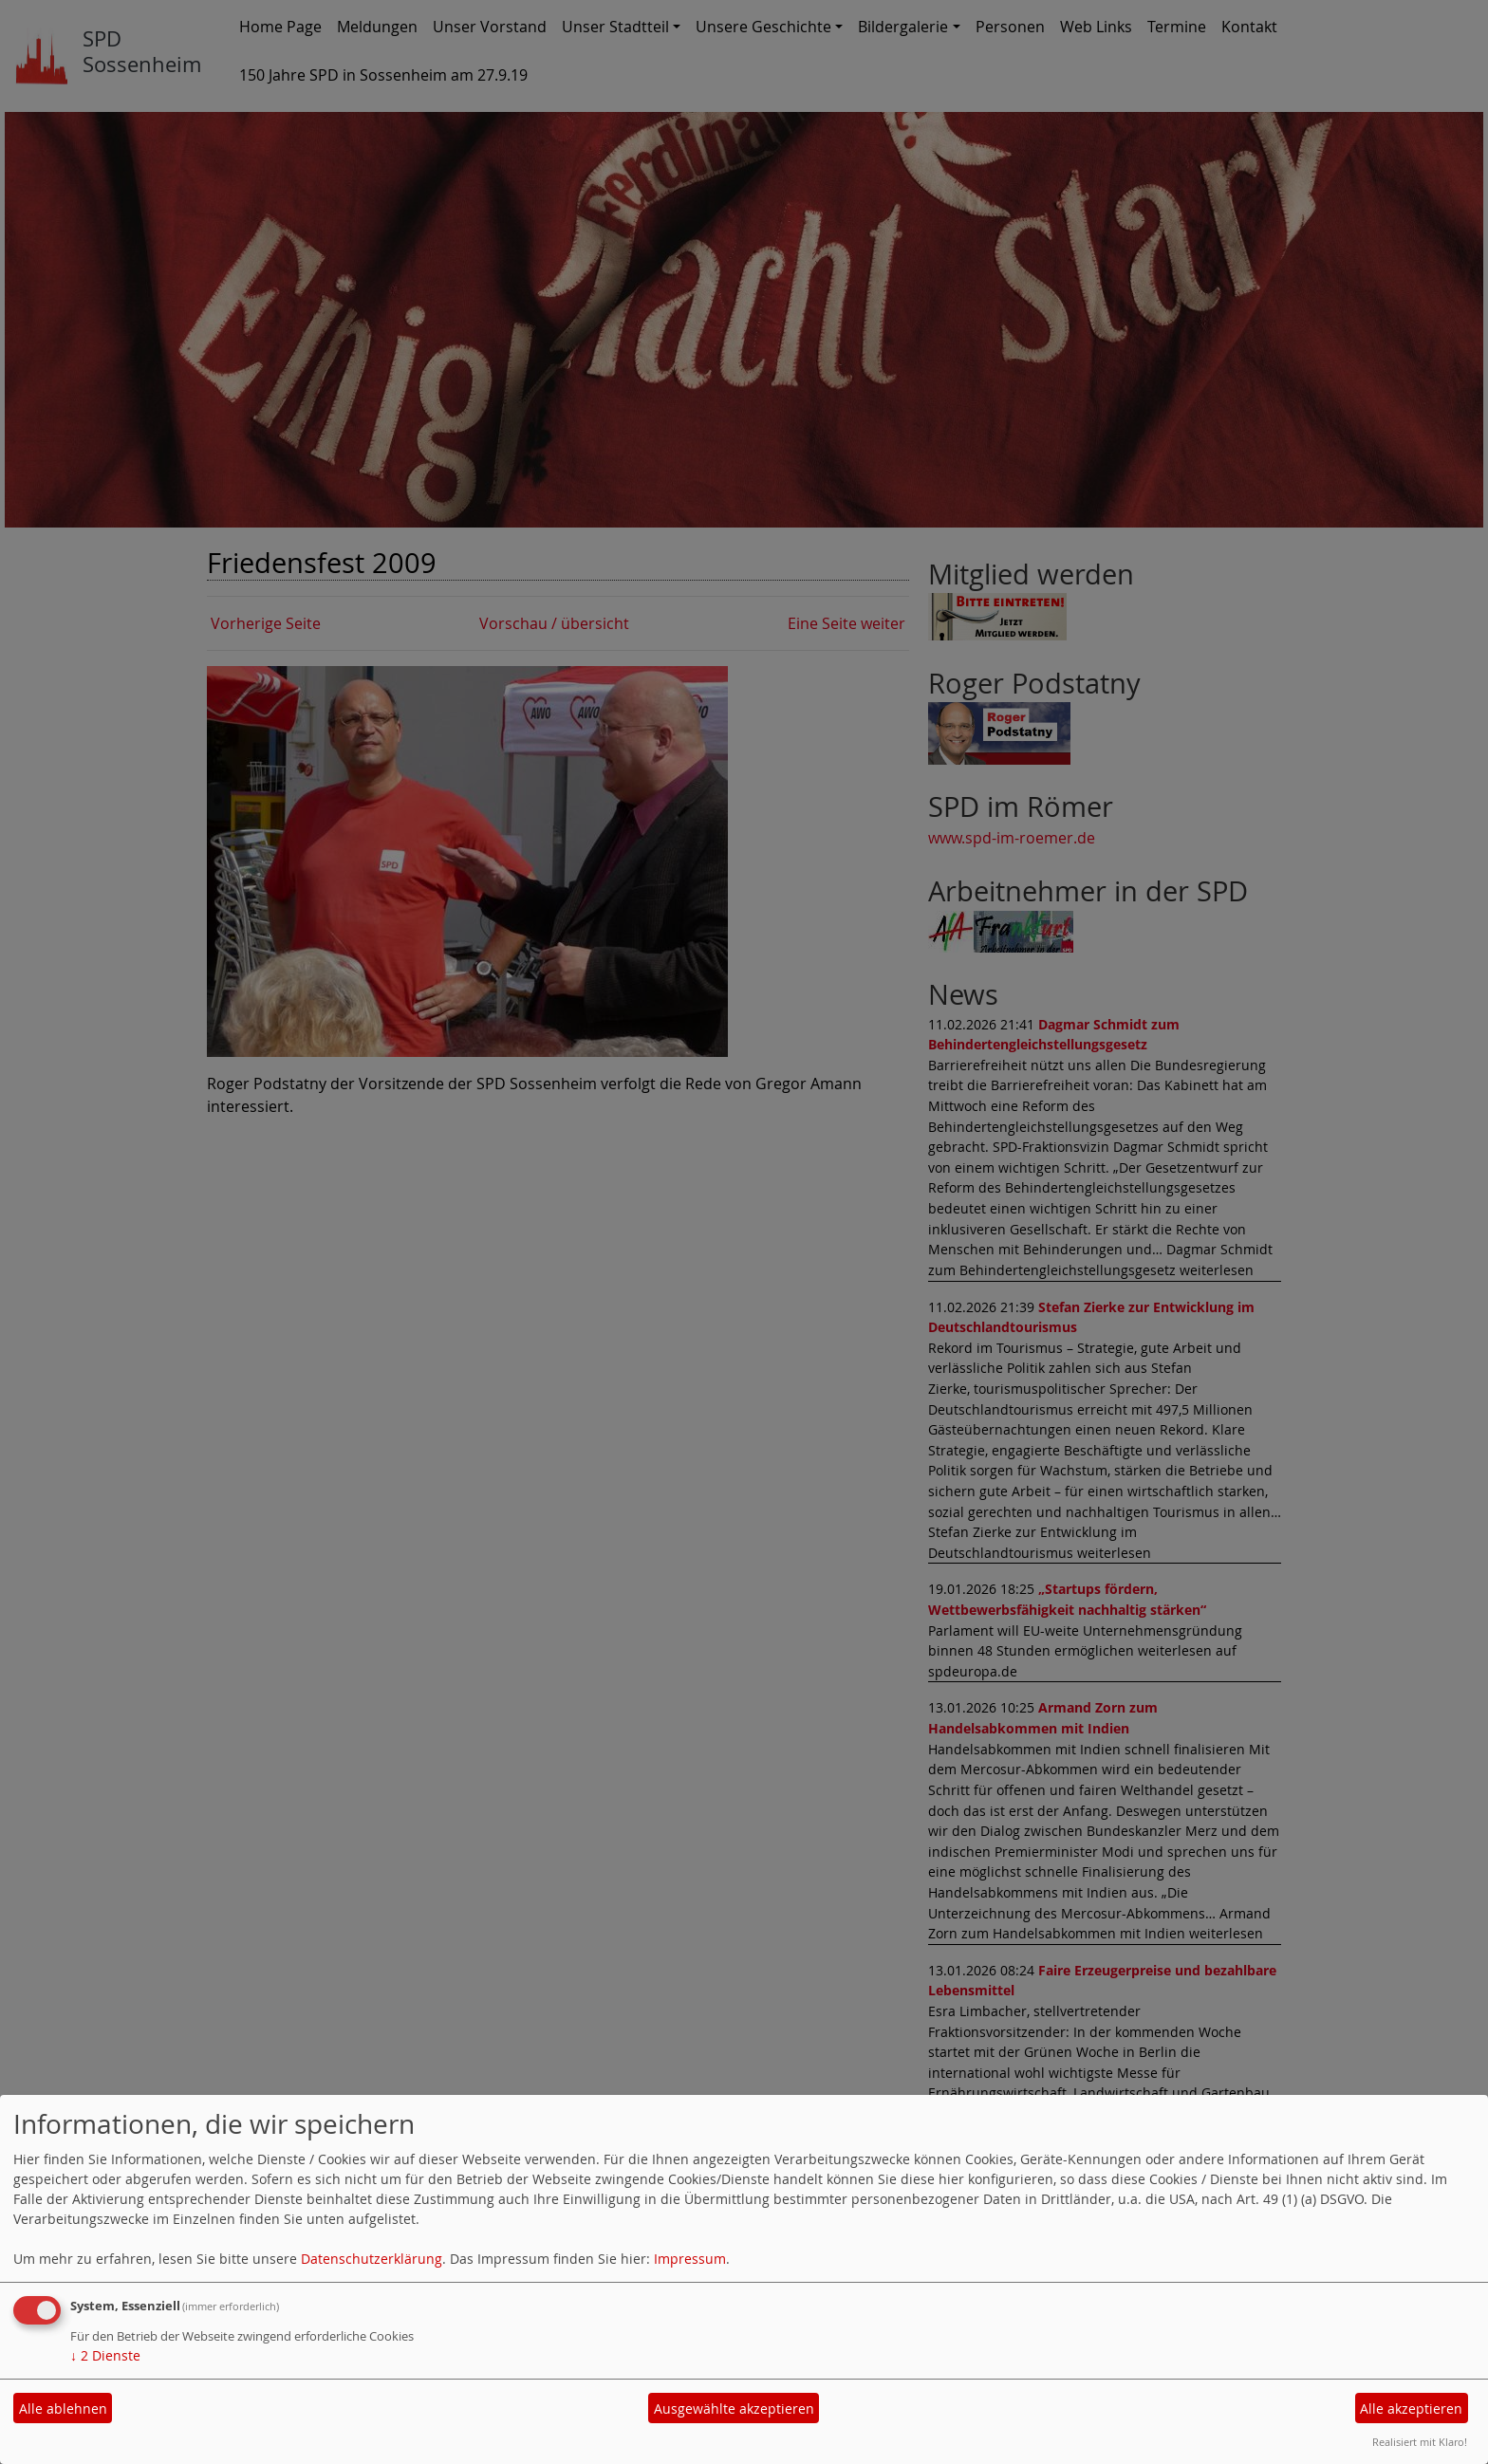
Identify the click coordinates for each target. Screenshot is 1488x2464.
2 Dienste (105, 2355)
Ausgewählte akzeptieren (734, 2408)
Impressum (690, 2259)
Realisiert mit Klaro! (1419, 2442)
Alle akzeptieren (1411, 2408)
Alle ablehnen (63, 2408)
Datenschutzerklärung (371, 2259)
